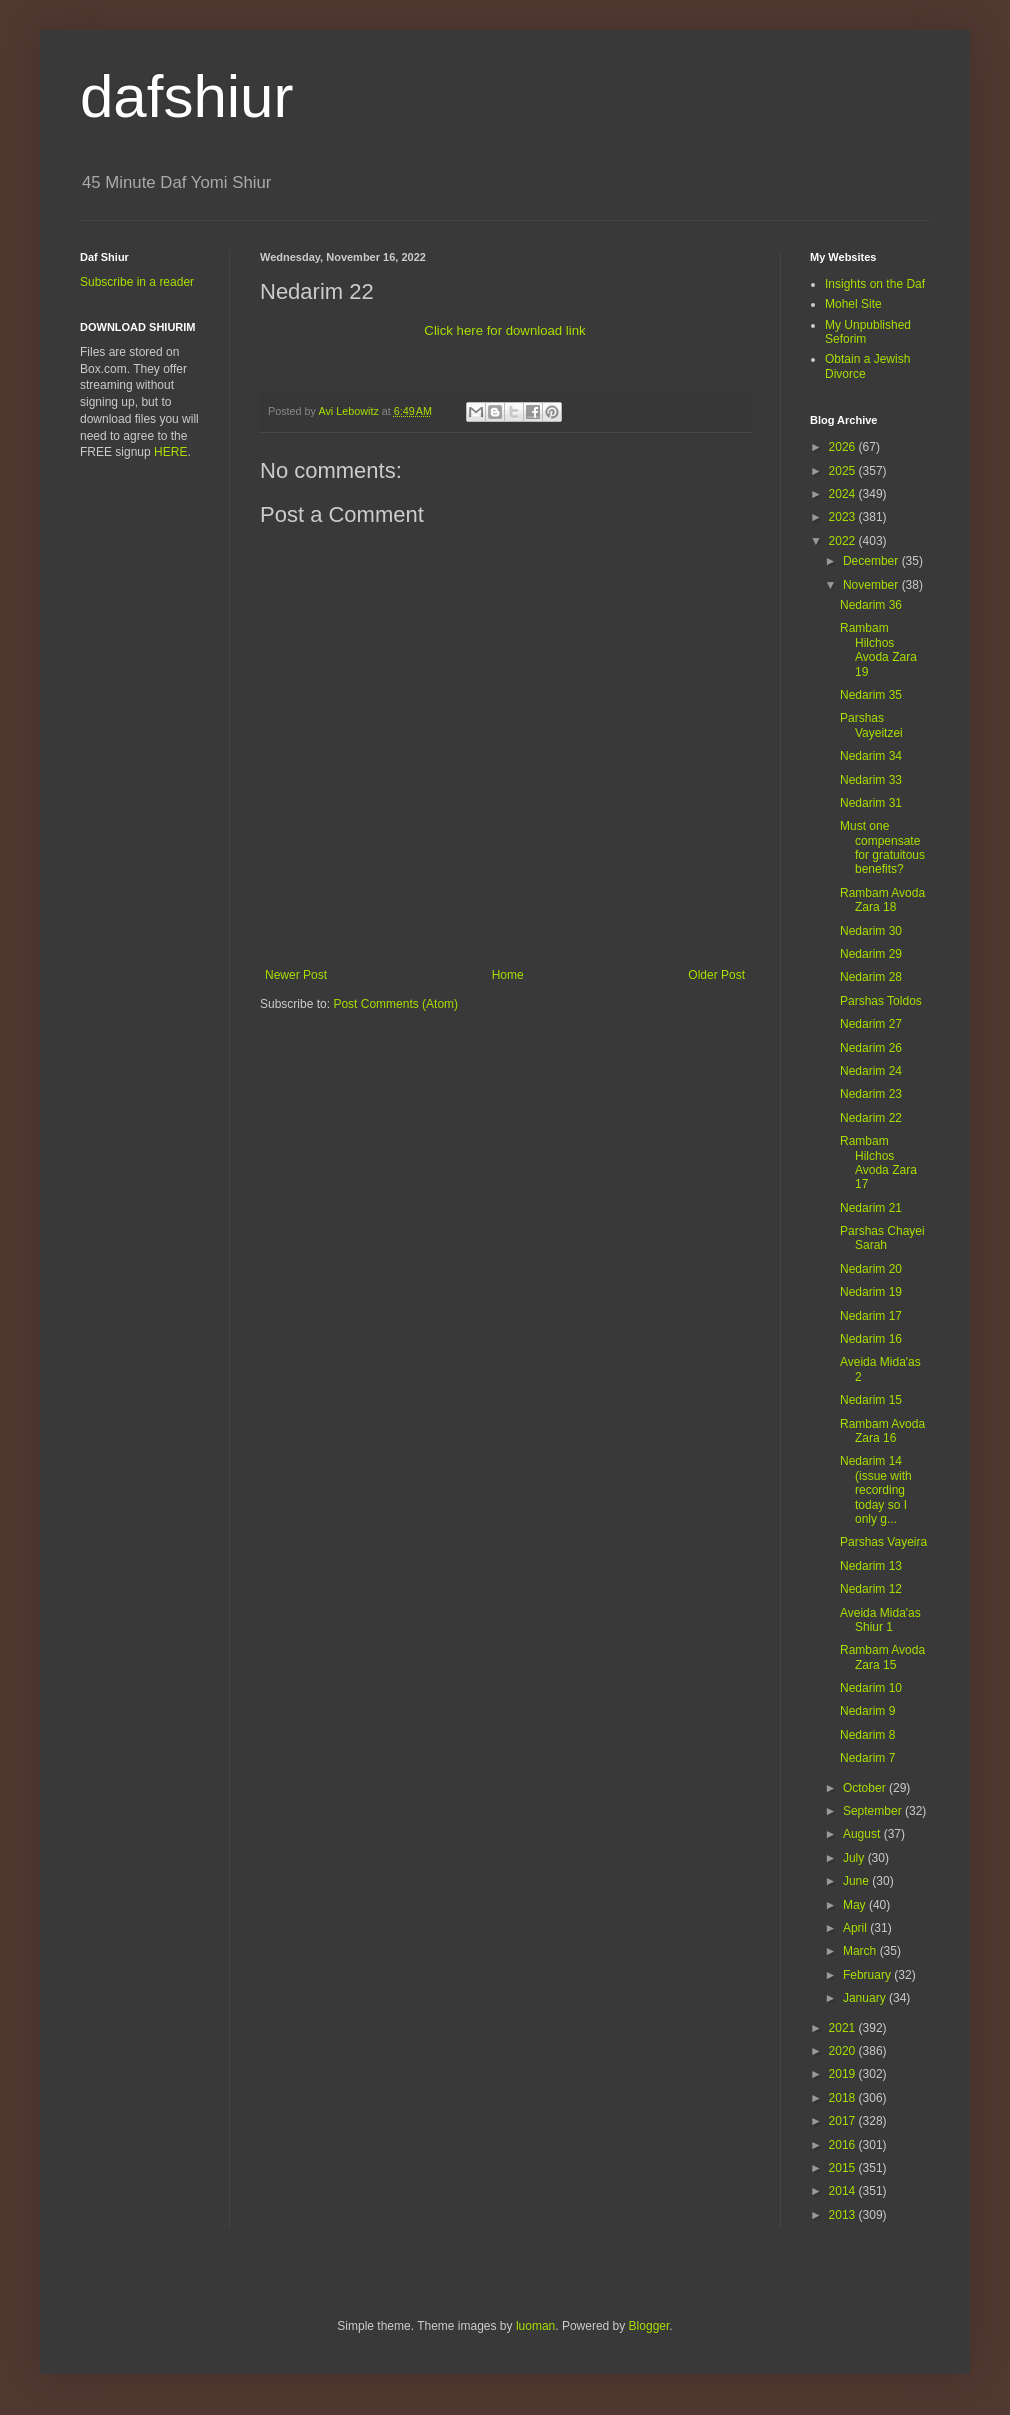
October (866, 1788)
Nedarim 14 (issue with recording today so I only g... (876, 1490)
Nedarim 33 (871, 780)
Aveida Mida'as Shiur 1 (880, 1620)
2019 (844, 2074)
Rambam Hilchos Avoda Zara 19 (878, 649)
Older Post (716, 975)
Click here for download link (504, 330)
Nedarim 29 (871, 954)
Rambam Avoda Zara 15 (882, 1657)
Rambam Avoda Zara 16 (882, 1431)
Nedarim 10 (871, 1688)
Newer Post (296, 975)
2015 (844, 2168)
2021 (844, 2028)
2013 (844, 2215)
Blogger (649, 2326)
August (863, 1834)
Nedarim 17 (871, 1316)
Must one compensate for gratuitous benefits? (882, 847)
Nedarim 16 (871, 1339)
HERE (170, 452)
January (866, 1998)
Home (508, 975)
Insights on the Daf (875, 284)
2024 (844, 494)
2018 (844, 2098)
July (855, 1858)
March (861, 1951)
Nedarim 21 (871, 1208)
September (874, 1811)
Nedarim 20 (871, 1269)
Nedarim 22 (871, 1118)
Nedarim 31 (871, 803)
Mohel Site (853, 304)
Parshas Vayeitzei (871, 725)
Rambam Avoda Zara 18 (882, 900)
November (872, 585)
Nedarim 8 (867, 1735)
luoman (535, 2326)
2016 (844, 2145)
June (857, 1881)
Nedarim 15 (871, 1400)
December (872, 561)
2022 (844, 541)
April (856, 1928)
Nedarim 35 (871, 695)
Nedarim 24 (871, 1071)
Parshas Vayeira (883, 1542)
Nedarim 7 (867, 1758)
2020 (844, 2051)
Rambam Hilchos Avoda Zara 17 (878, 1162)
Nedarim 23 (871, 1094)
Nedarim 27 (871, 1024)
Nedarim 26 (871, 1048)
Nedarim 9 (867, 1711)
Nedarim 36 (871, 605)
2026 (844, 447)
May (856, 1905)
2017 (844, 2121)
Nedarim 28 (871, 977)
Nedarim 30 (871, 931)
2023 (844, 517)
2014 (844, 2191)
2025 (844, 471)
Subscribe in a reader (137, 282)
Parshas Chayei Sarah (882, 1238)
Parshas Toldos (881, 1001)
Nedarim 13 (871, 1566)
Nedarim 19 (871, 1292)
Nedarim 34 (871, 756)
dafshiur (186, 96)
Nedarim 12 (871, 1589)
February (868, 1975)
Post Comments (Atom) (395, 1004)
